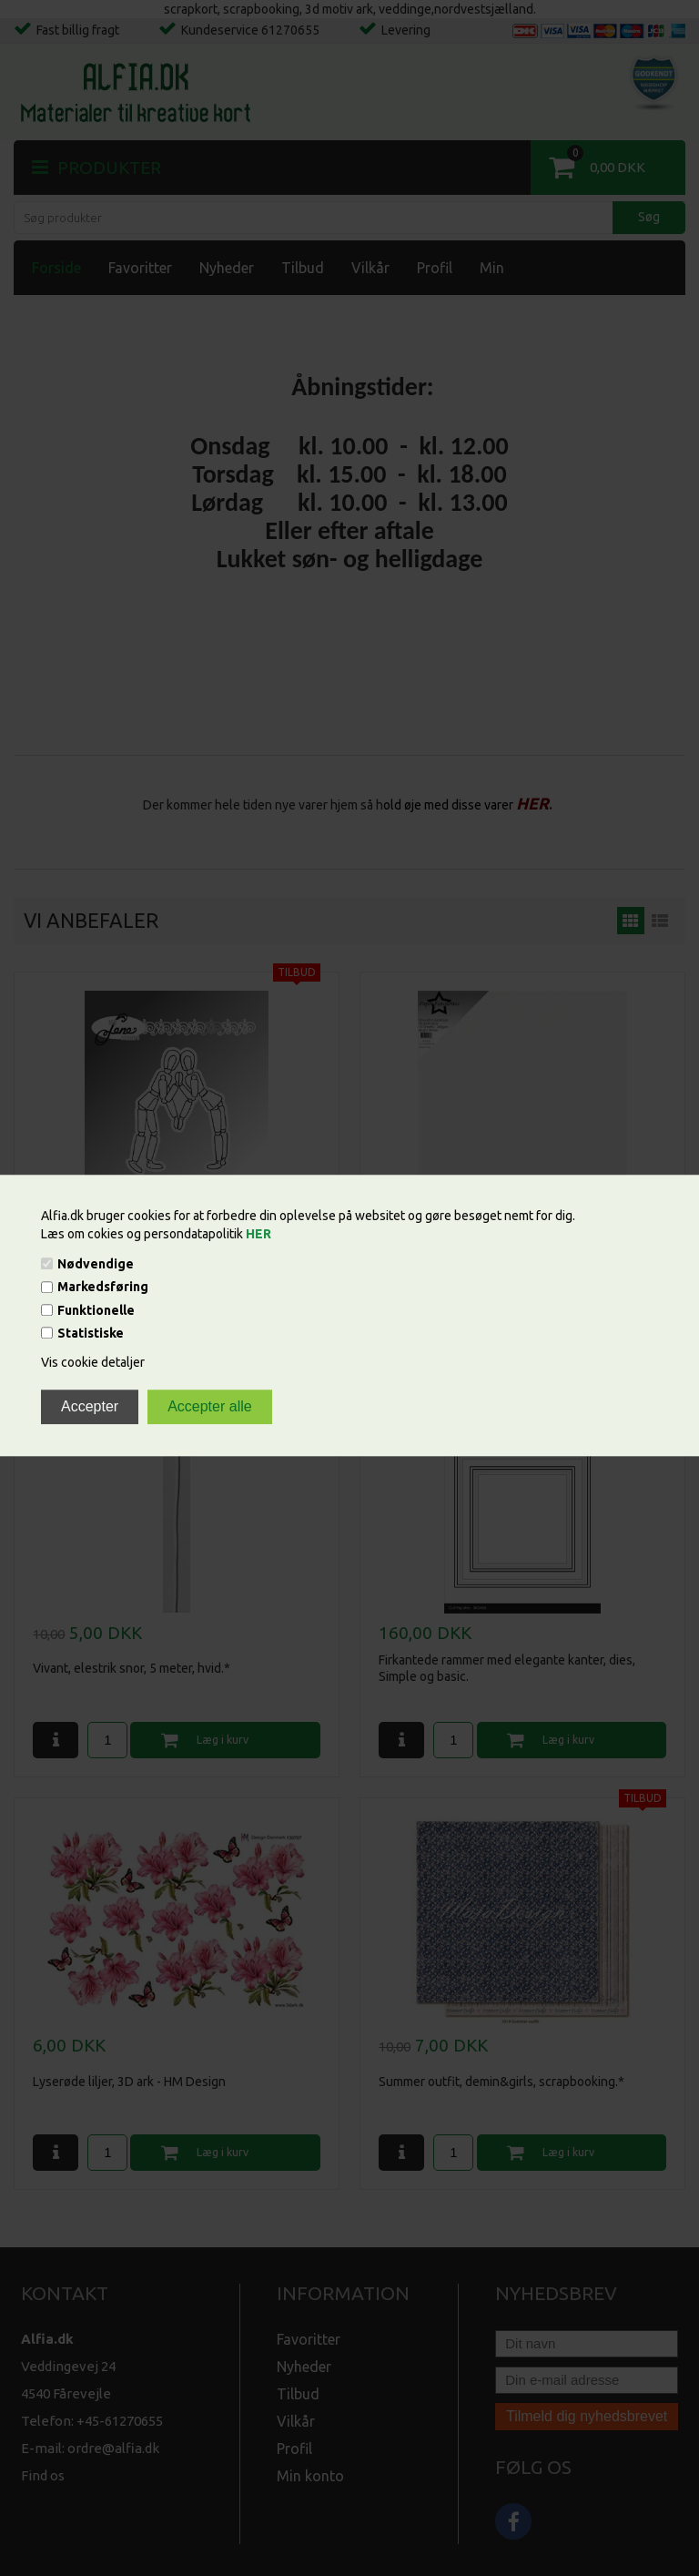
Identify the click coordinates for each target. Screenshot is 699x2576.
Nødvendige (95, 1264)
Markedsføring (102, 1287)
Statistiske (90, 1333)
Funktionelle (96, 1310)
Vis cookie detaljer (93, 1362)
